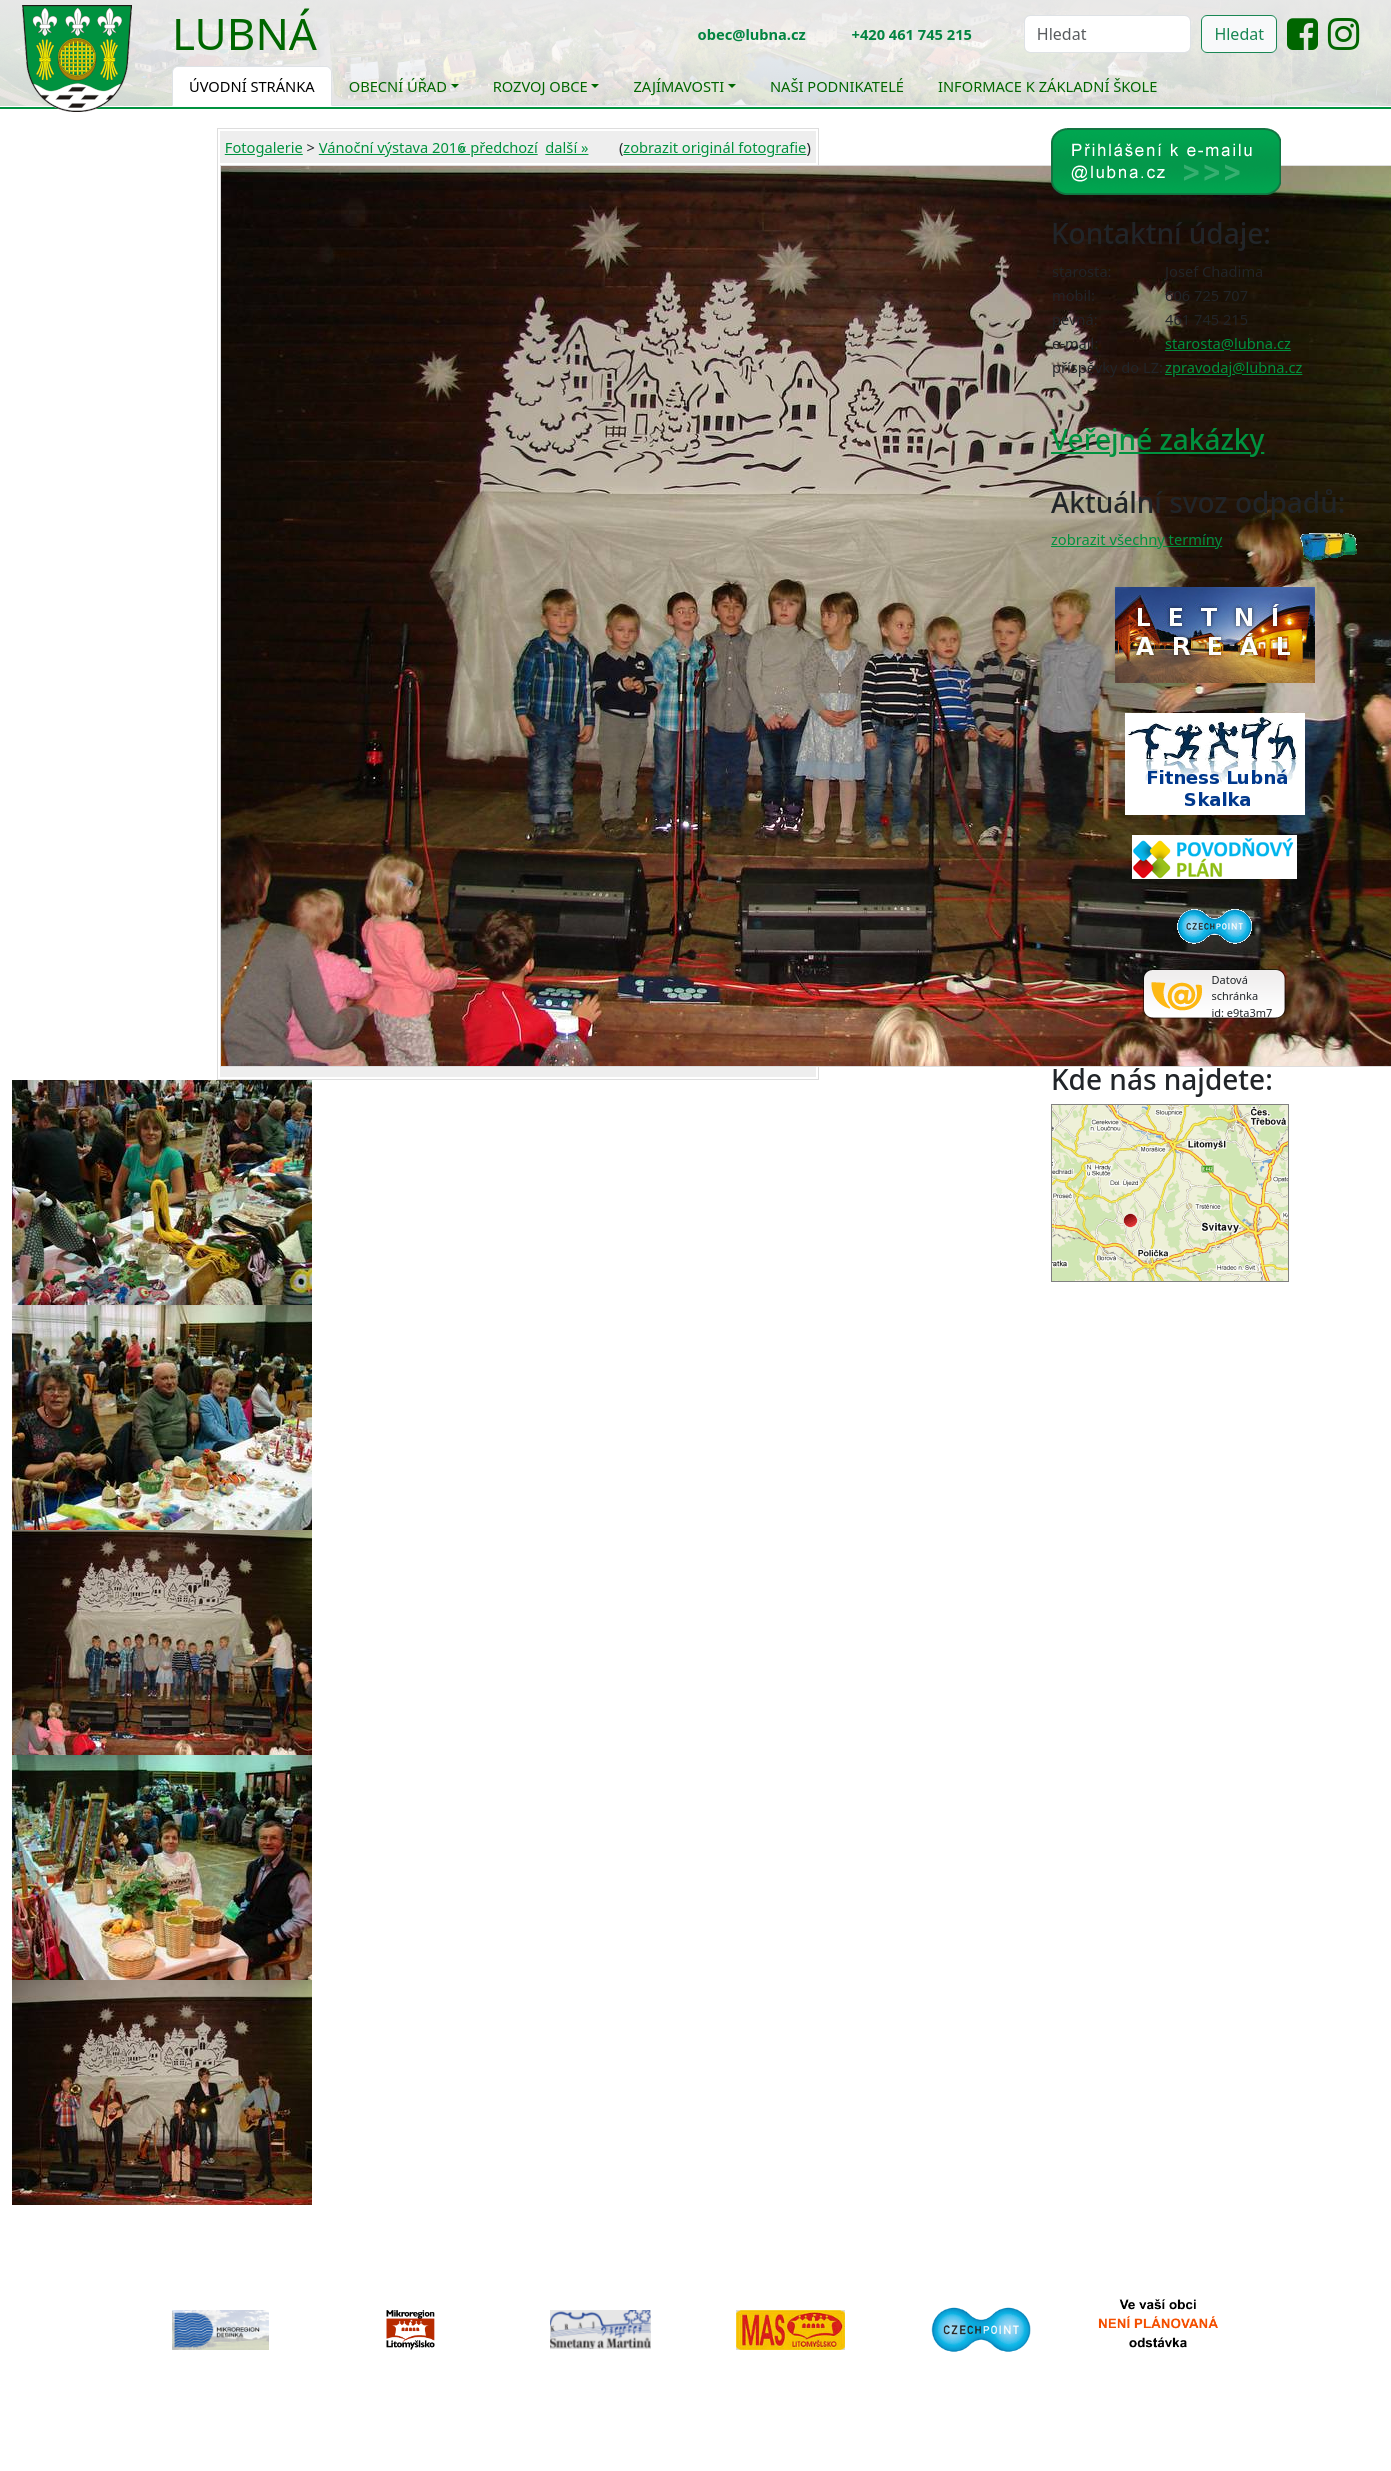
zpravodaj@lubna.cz (1233, 367)
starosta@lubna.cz (1228, 343)
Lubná (244, 33)
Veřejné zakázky (1157, 439)
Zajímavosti (678, 86)
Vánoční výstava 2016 (392, 147)
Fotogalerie (264, 147)
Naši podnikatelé (837, 86)
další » (566, 147)
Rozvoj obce (540, 86)
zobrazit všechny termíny (1136, 539)
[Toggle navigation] (332, 46)
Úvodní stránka (252, 86)
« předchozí (498, 147)
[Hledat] (1108, 34)
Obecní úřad (398, 86)
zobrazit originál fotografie (714, 147)
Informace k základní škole (1047, 86)
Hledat (1239, 34)
